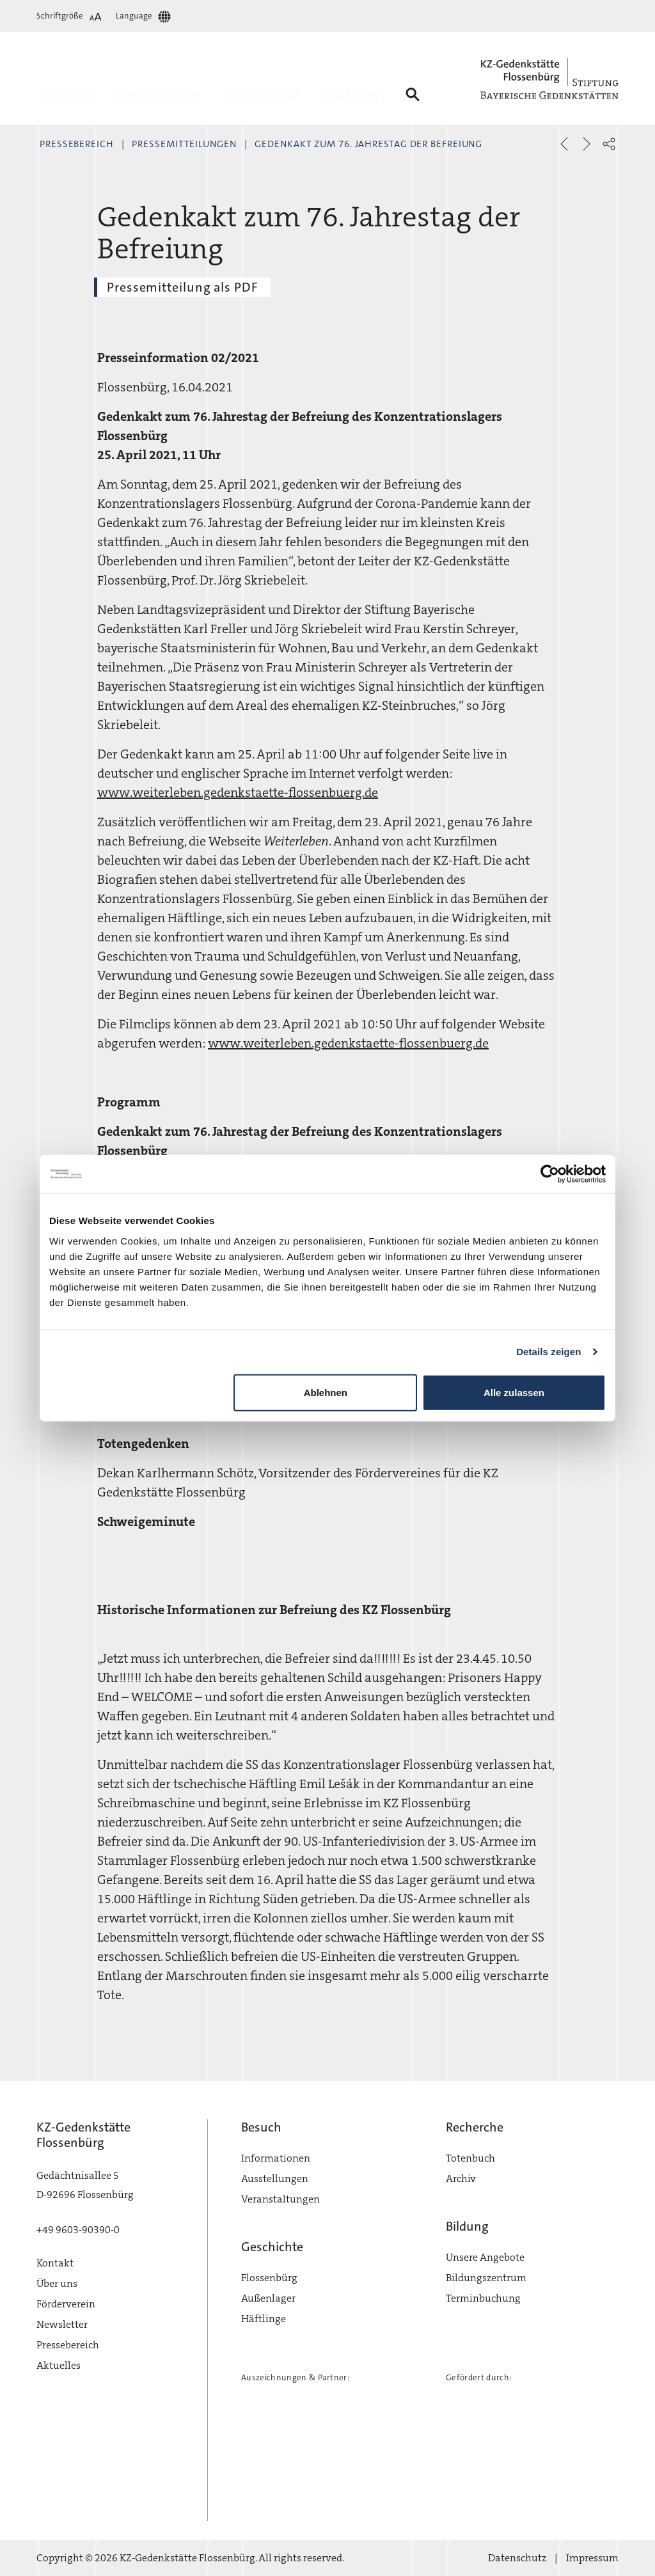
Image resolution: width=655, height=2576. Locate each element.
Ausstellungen (274, 2178)
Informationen (275, 2158)
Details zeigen (548, 1351)
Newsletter (62, 2324)
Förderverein (65, 2304)
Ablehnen (325, 1391)
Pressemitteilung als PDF (182, 287)
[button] (609, 143)
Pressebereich (77, 143)
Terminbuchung (483, 2298)
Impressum (592, 2557)
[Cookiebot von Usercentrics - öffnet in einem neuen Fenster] (550, 1174)
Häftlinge (263, 2318)
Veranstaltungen (280, 2199)
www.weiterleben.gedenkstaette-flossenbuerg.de (237, 792)
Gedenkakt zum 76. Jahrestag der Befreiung (368, 143)
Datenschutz (517, 2557)
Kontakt (55, 2263)
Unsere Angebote (485, 2257)
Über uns (56, 2283)
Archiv (461, 2178)
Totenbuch (470, 2158)
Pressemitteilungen (184, 143)
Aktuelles (58, 2365)
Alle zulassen (514, 1391)
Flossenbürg (269, 2277)
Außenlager (268, 2298)
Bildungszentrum (486, 2277)
